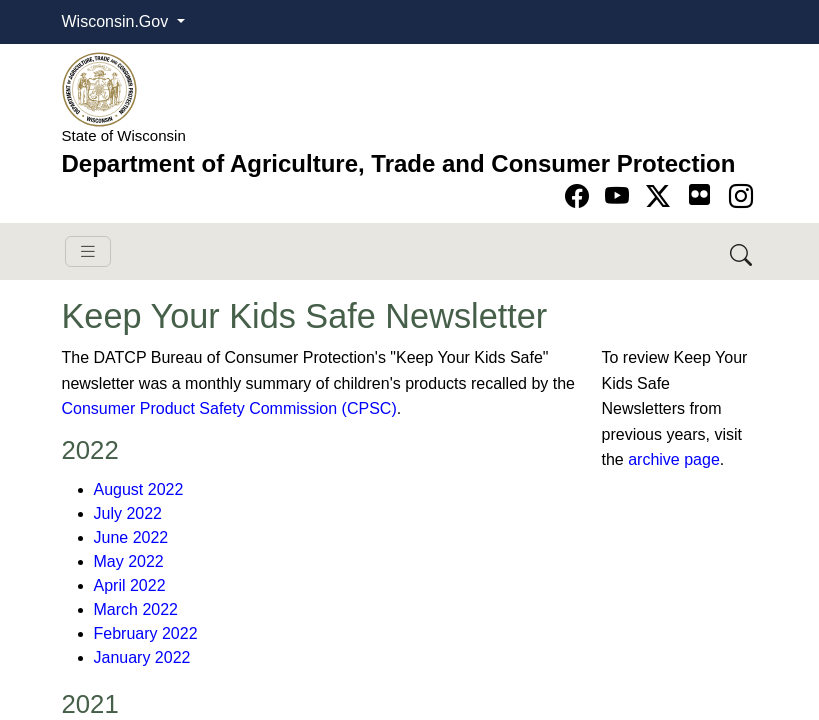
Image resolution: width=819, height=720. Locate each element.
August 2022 (139, 489)
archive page (674, 459)
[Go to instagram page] (741, 196)
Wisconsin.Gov (117, 21)
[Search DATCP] (742, 251)
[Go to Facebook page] (580, 196)
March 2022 (136, 609)
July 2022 (128, 513)
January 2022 (142, 657)
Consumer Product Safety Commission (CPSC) (229, 408)
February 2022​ (146, 633)
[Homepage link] (99, 88)
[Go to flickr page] (699, 194)
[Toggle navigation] (88, 251)
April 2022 (130, 585)
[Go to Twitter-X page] (661, 196)
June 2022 (131, 537)
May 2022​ (129, 561)
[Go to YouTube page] (620, 196)
